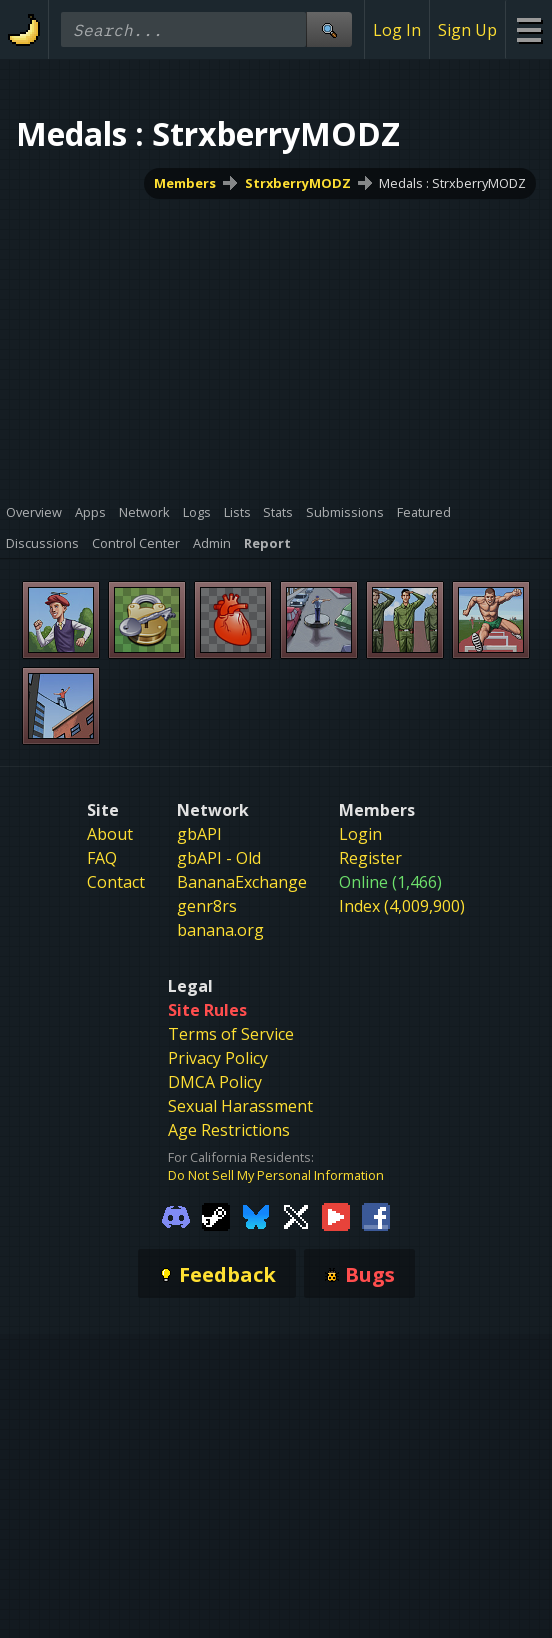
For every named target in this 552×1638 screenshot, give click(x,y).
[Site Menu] (528, 29)
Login (360, 834)
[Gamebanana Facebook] (376, 1216)
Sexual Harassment (240, 1106)
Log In (397, 30)
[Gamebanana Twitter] (296, 1216)
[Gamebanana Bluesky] (256, 1216)
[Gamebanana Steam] (216, 1216)
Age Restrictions (229, 1130)
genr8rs (207, 906)
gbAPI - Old (219, 858)
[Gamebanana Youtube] (336, 1216)
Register (370, 858)
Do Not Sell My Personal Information (276, 1175)
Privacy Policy (218, 1058)
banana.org (220, 930)
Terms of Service (231, 1034)
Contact (116, 882)
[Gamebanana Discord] (176, 1216)
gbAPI (199, 834)
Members (185, 183)
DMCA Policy (215, 1082)
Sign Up (467, 30)
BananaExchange (242, 882)
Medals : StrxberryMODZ (452, 183)
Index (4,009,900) (402, 906)
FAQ (102, 858)
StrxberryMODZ (298, 183)
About (110, 834)
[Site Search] (329, 29)
